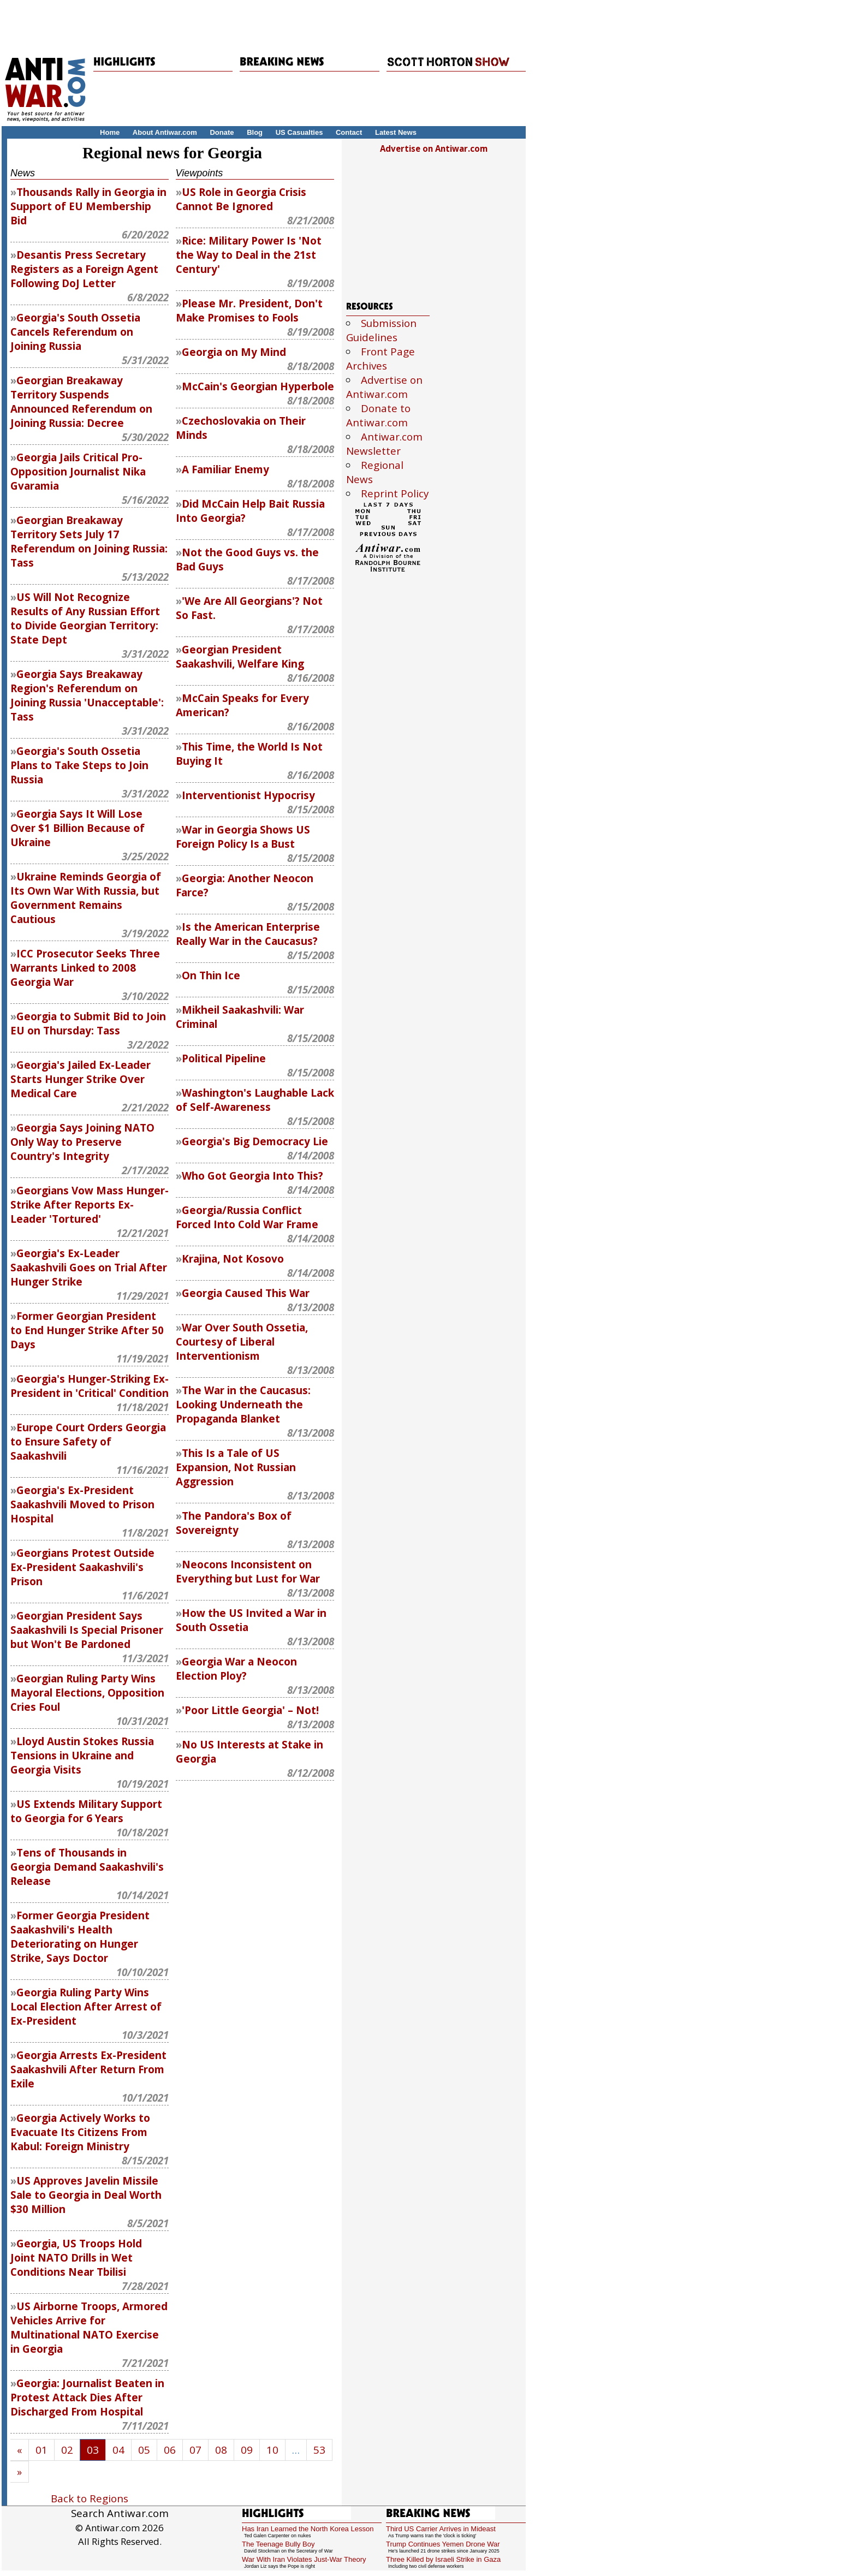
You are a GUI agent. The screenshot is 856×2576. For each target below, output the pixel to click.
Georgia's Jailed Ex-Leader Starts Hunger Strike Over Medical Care (80, 1079)
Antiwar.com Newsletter (384, 444)
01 (41, 2450)
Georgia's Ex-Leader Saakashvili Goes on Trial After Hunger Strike (88, 1267)
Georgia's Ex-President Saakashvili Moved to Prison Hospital (82, 1504)
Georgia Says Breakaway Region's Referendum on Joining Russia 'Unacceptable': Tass (87, 695)
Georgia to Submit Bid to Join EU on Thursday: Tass (88, 1023)
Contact (349, 132)
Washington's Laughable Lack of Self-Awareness (255, 1100)
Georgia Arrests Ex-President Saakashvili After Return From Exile (88, 2069)
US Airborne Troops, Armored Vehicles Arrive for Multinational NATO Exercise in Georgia (89, 2327)
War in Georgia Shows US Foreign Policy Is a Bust (243, 837)
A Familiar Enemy (225, 469)
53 (319, 2450)
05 (144, 2450)
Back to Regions (89, 2498)
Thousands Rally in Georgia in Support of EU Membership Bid (88, 206)
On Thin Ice (211, 975)
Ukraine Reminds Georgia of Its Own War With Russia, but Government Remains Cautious (85, 898)
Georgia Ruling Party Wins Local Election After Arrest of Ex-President (86, 2006)
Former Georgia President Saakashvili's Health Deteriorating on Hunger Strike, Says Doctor (80, 1936)
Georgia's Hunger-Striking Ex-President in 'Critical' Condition (89, 1386)
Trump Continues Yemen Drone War (443, 2544)
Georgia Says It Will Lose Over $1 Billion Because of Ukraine (77, 828)
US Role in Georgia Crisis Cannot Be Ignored (241, 199)
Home (110, 132)
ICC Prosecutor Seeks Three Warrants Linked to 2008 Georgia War (85, 968)
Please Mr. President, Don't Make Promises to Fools (249, 310)
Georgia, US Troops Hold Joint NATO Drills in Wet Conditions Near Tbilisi (76, 2257)
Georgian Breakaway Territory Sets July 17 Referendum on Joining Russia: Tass (89, 541)
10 (272, 2450)
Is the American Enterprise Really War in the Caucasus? (248, 934)
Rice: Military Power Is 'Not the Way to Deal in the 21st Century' (249, 255)
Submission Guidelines (381, 330)
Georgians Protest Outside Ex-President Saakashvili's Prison (82, 1567)
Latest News (396, 132)
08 (221, 2450)
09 (247, 2450)
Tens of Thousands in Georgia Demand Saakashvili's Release (87, 1867)
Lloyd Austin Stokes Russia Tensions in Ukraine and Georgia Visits (82, 1755)
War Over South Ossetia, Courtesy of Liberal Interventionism (242, 1341)
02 (67, 2450)
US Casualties (299, 132)
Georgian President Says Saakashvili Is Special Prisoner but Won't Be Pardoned (86, 1630)
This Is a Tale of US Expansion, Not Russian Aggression (236, 1467)
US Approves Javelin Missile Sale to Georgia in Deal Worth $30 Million (86, 2195)
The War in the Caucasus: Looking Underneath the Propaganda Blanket (243, 1404)
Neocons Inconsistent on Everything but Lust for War (248, 1571)
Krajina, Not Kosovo (233, 1259)
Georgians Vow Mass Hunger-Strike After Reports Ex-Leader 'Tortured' (89, 1204)
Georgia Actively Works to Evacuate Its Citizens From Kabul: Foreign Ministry (80, 2132)
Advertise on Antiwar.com (434, 148)
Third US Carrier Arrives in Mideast (441, 2529)
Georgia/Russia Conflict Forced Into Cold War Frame (247, 1217)
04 (118, 2450)
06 (170, 2450)
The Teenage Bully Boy (278, 2544)
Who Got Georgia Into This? (252, 1176)
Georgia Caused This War (246, 1293)
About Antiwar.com (165, 132)
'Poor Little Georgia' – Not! (250, 1710)
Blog (255, 132)
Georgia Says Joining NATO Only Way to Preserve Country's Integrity (82, 1142)
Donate (222, 132)
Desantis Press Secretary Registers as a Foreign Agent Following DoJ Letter (84, 269)
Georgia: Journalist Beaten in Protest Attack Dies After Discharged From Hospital (87, 2397)
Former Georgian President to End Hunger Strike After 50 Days (87, 1330)
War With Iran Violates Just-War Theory (304, 2559)
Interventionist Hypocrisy (248, 795)
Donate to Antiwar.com (378, 415)
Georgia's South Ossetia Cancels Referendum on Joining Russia (75, 332)
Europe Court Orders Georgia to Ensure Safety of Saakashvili (88, 1441)
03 (93, 2450)
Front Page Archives (380, 358)
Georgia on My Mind (234, 352)
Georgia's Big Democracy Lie (255, 1141)
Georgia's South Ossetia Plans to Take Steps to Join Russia (79, 765)
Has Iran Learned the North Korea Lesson (307, 2529)
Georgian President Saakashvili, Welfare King (240, 656)
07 (195, 2450)
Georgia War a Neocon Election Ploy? (236, 1669)
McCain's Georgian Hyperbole (258, 386)
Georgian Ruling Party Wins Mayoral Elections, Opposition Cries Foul (87, 1692)
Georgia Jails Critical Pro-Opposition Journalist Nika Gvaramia (78, 471)
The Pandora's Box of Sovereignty (234, 1523)
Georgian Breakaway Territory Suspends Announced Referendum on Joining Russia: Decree (81, 401)
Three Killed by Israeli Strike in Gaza (443, 2559)
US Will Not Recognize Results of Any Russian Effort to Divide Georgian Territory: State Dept (85, 618)
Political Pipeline (224, 1058)
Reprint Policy (395, 493)
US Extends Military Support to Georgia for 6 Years (86, 1811)
